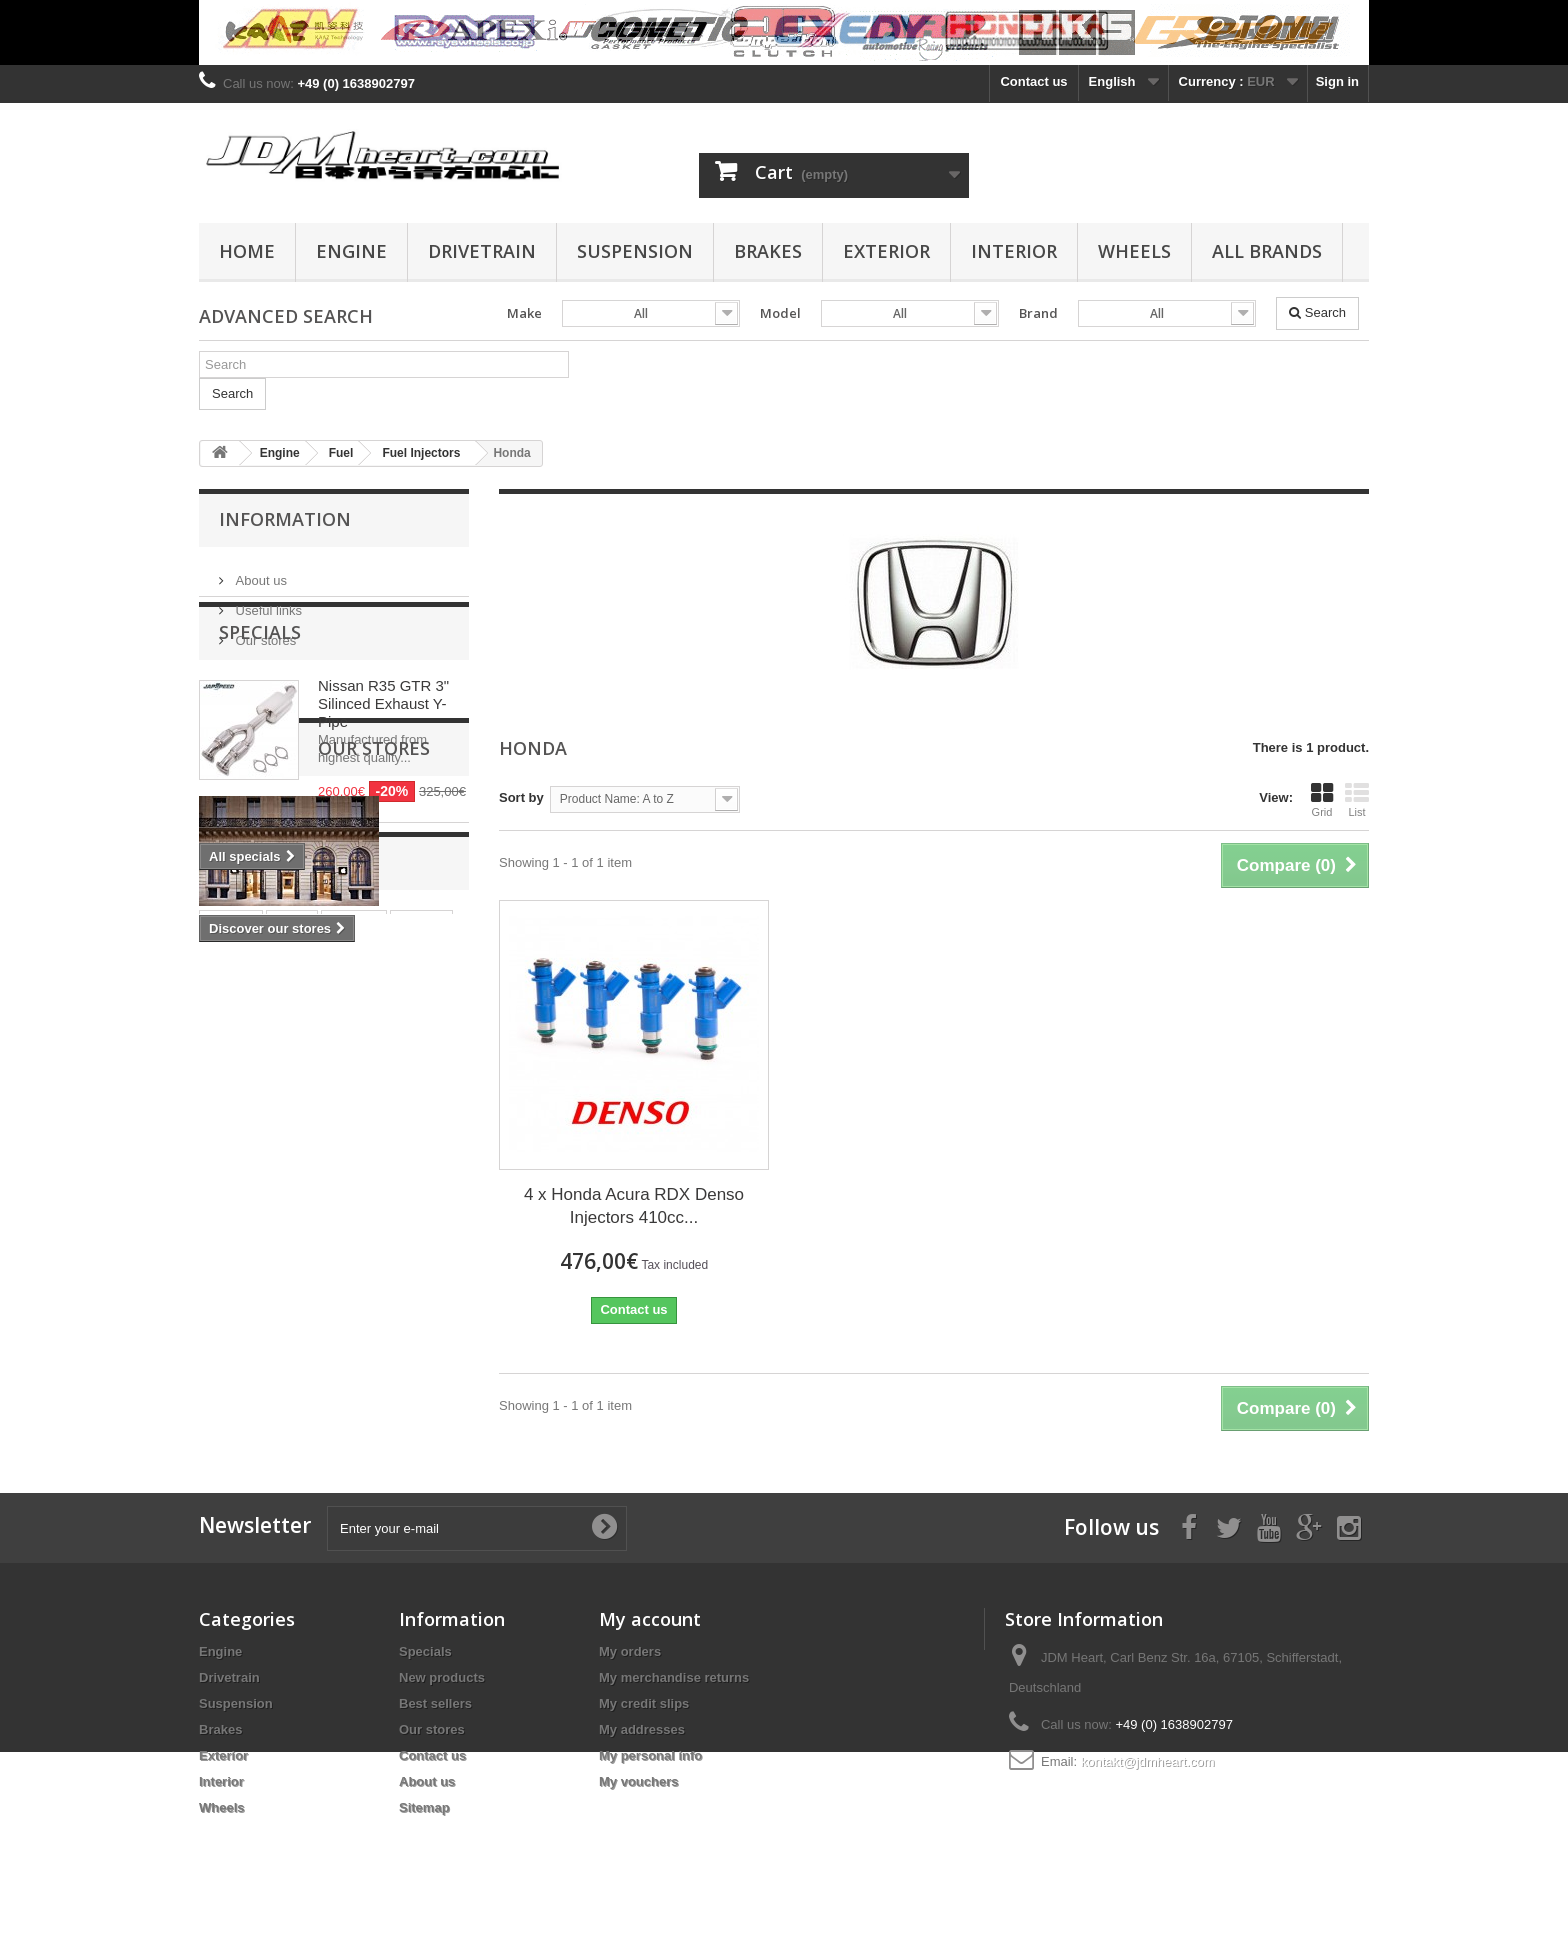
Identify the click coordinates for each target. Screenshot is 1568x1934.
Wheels (1134, 251)
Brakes (768, 251)
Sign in (1337, 81)
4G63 (305, 1350)
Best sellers (435, 1703)
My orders (630, 1651)
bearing (412, 1350)
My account (650, 1619)
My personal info (650, 1755)
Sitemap (424, 1807)
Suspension (635, 251)
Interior (1014, 251)
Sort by (521, 797)
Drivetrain (482, 251)
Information (285, 519)
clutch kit (237, 1350)
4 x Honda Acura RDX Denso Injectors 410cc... (634, 1206)
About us (259, 572)
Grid (1322, 800)
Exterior (886, 251)
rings (292, 1320)
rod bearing (349, 1380)
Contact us (1033, 81)
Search (1317, 312)
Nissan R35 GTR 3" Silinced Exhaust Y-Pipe (383, 779)
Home (247, 251)
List (1357, 800)
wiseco (421, 1320)
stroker (231, 1320)
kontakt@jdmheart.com (1148, 1761)
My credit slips (644, 1703)
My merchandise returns (674, 1677)
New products (442, 1677)
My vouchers (638, 1781)
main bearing (249, 1380)
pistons (354, 1320)
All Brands (1267, 251)
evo (355, 1350)
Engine (351, 251)
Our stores (264, 632)
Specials (260, 708)
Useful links (267, 602)
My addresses (642, 1729)
